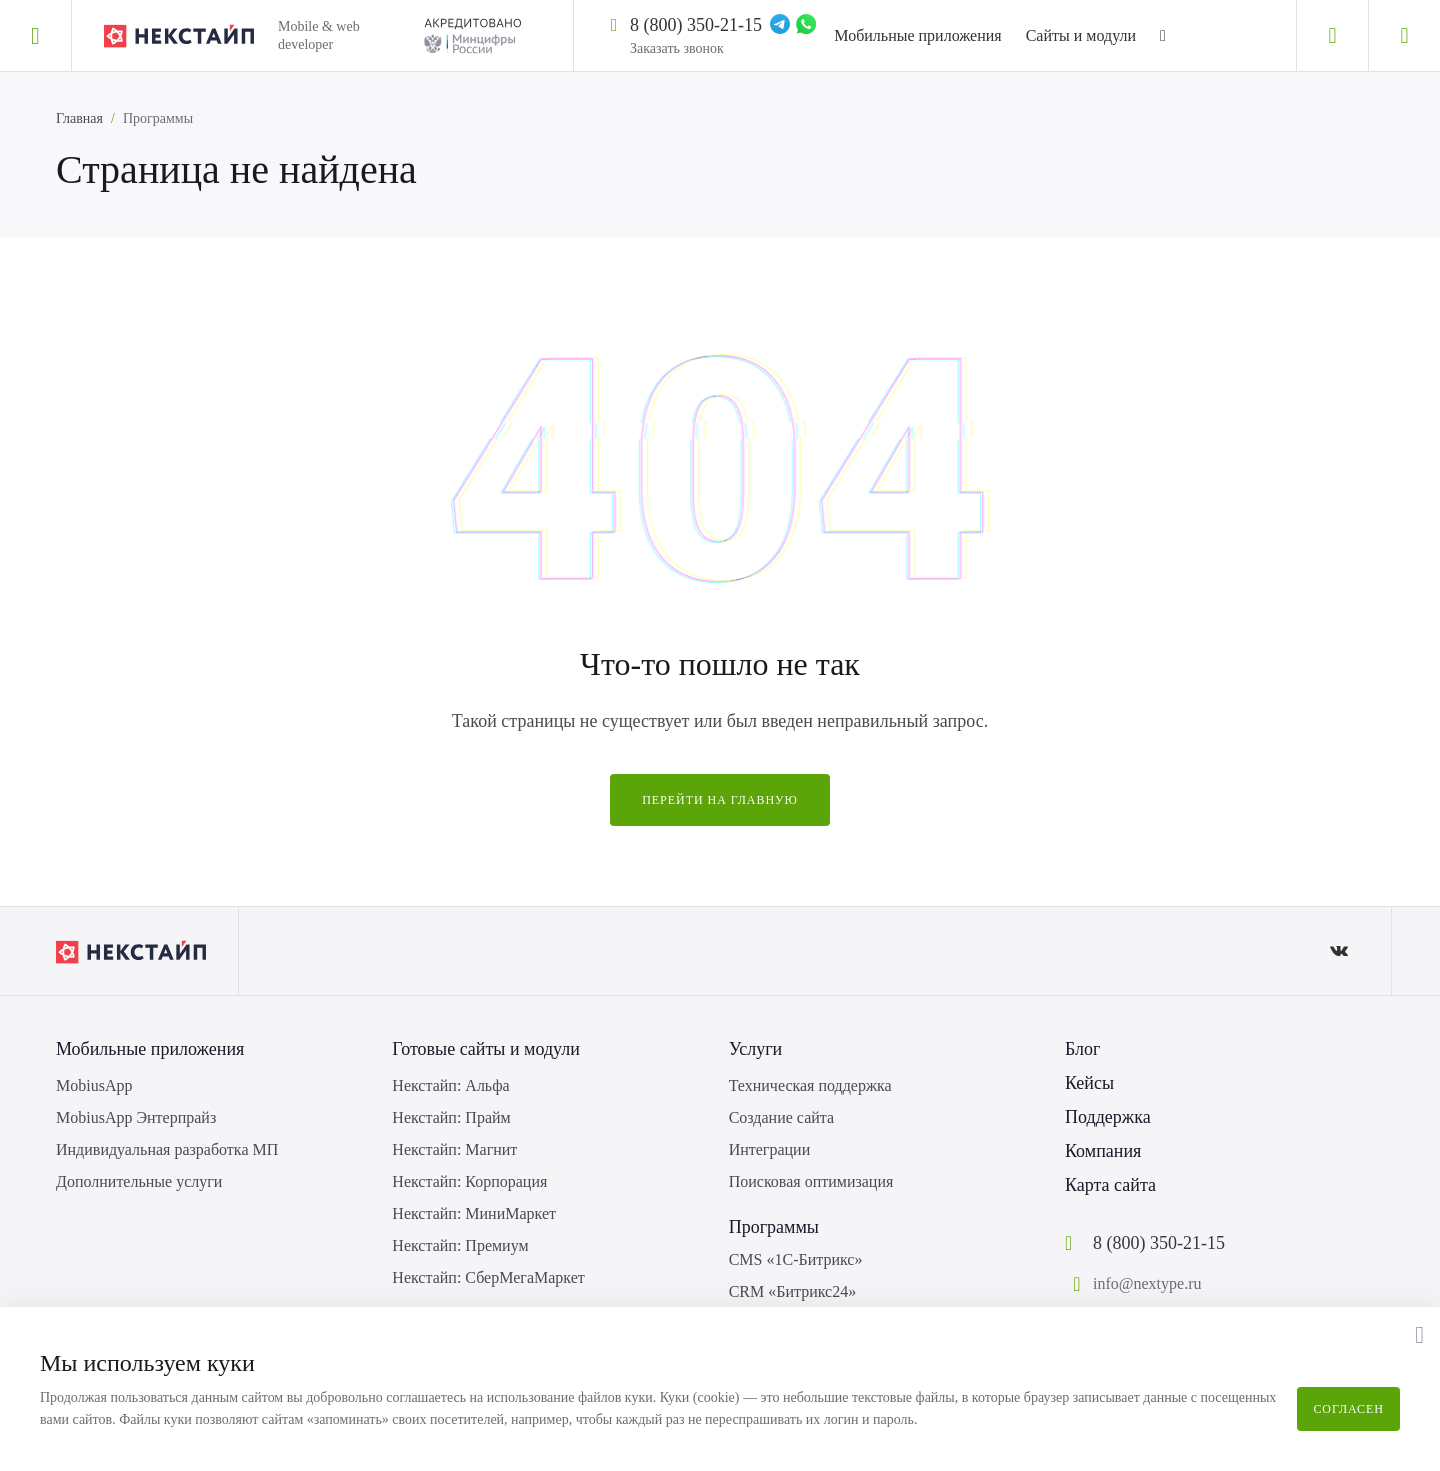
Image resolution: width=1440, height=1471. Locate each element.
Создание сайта (781, 1117)
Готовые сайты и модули (486, 1049)
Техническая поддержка (810, 1085)
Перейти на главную (720, 800)
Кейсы (1089, 1083)
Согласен (1348, 1409)
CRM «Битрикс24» (793, 1291)
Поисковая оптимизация (811, 1181)
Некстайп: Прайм (451, 1117)
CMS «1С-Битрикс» (796, 1259)
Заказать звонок (677, 48)
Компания (1103, 1151)
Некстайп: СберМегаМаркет (488, 1277)
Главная (79, 118)
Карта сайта (1110, 1185)
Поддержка (1108, 1117)
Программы (774, 1227)
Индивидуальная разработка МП (167, 1149)
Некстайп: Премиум (460, 1245)
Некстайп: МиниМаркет (474, 1213)
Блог (1082, 1049)
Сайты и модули (1081, 35)
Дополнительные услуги (139, 1181)
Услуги (756, 1049)
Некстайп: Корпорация (469, 1181)
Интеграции (770, 1149)
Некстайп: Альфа (450, 1085)
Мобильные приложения (917, 35)
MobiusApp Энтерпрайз (136, 1117)
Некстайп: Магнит (454, 1149)
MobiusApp (94, 1085)
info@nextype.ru (1147, 1283)
